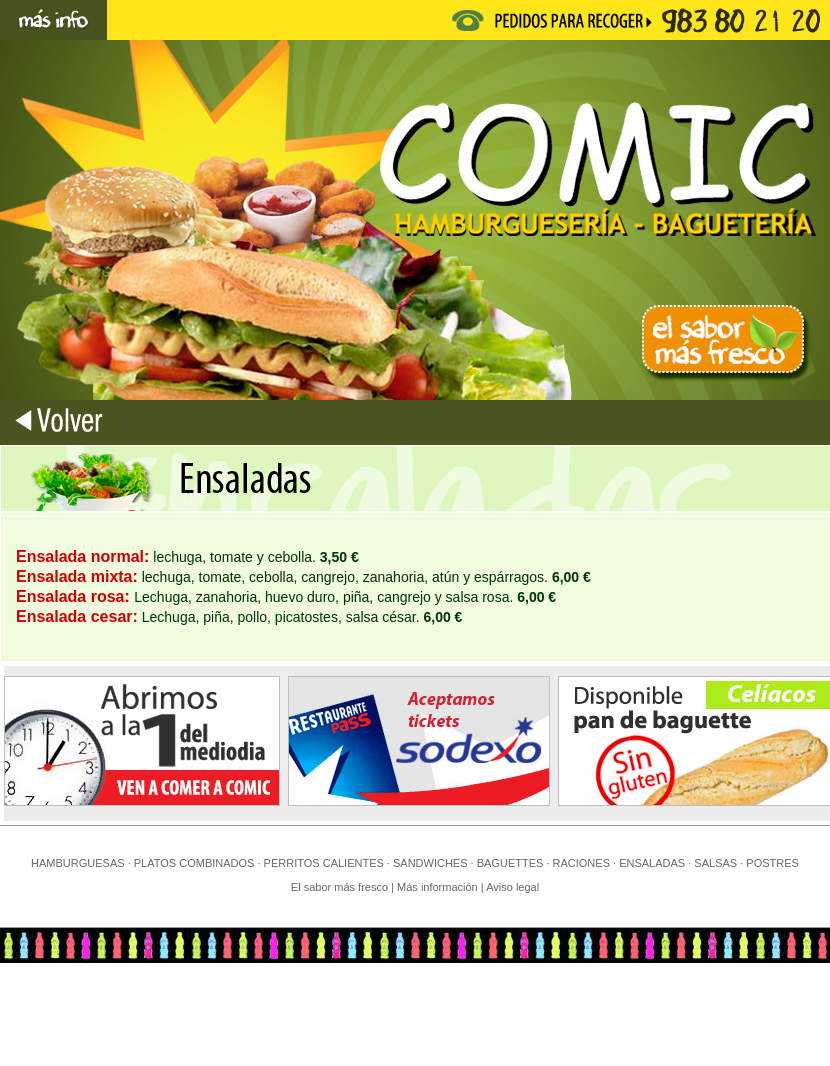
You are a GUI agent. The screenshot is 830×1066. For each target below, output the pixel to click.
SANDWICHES (430, 863)
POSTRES (772, 863)
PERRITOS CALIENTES (324, 863)
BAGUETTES (510, 863)
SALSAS (715, 863)
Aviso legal (512, 887)
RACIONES (581, 863)
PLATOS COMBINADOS (194, 863)
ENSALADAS (652, 863)
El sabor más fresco (339, 887)
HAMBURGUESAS (78, 863)
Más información (439, 887)
